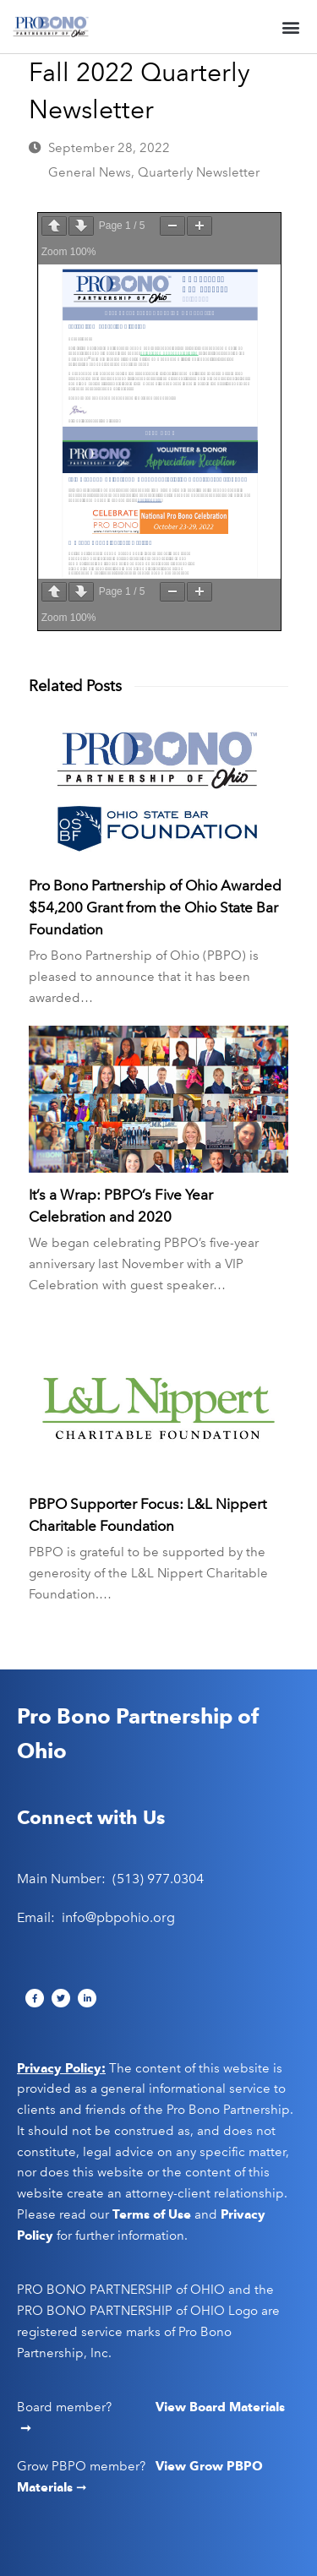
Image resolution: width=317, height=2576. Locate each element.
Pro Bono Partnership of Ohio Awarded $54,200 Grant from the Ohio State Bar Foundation (155, 907)
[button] (290, 27)
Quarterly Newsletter (199, 172)
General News (89, 172)
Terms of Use (151, 2214)
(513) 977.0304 (158, 1879)
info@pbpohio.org (118, 1917)
